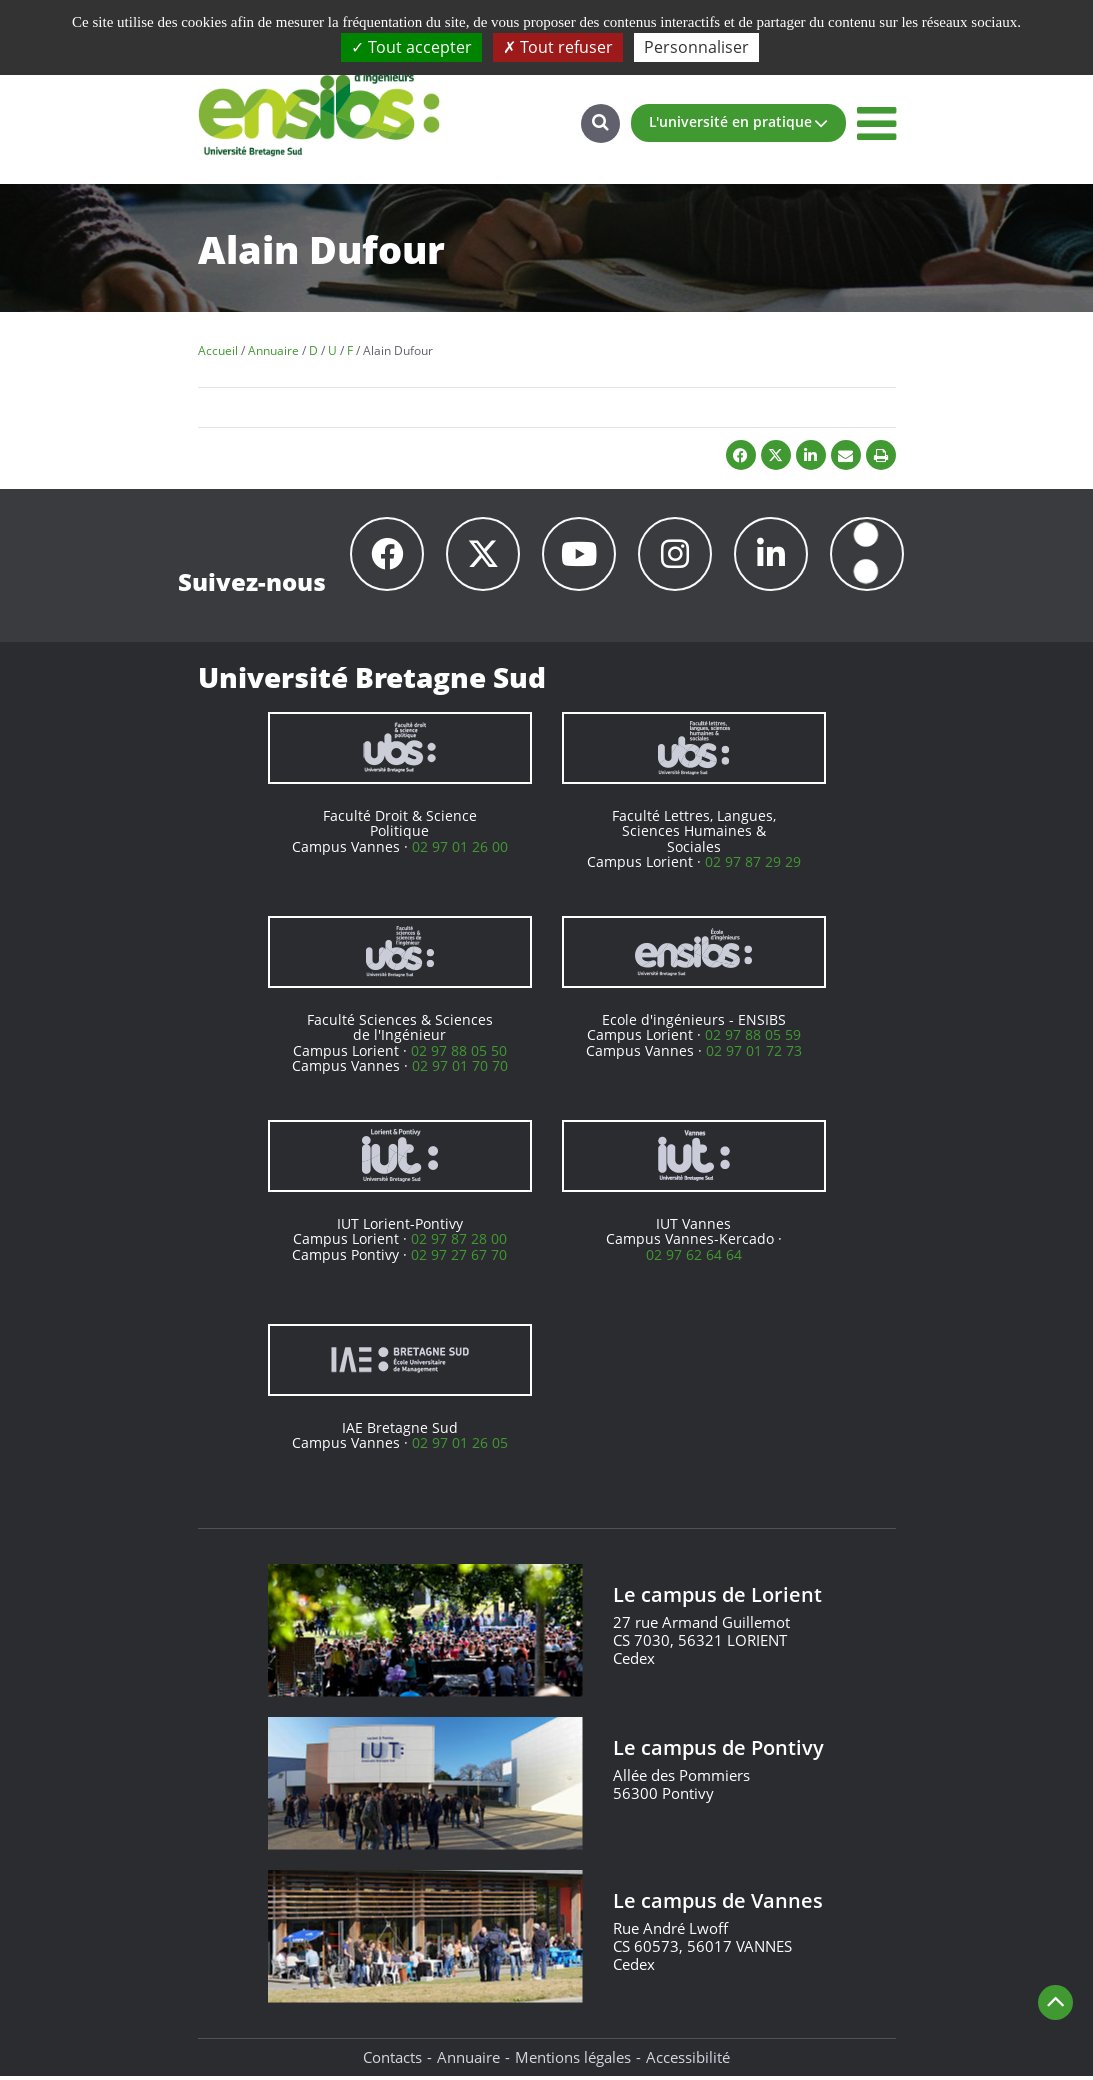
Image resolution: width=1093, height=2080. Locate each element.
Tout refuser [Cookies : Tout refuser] (558, 47)
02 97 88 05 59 (753, 1037)
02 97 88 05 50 (459, 1053)
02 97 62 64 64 (694, 1257)
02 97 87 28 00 (459, 1241)
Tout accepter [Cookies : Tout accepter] (411, 47)
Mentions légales (573, 2060)
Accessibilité (688, 2060)
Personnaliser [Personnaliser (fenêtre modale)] (696, 47)
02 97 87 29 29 (753, 864)
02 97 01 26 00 (460, 849)
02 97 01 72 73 (754, 1053)
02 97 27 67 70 (459, 1257)
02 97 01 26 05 (460, 1445)
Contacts (392, 2060)
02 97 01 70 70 (460, 1068)
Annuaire (468, 2060)
